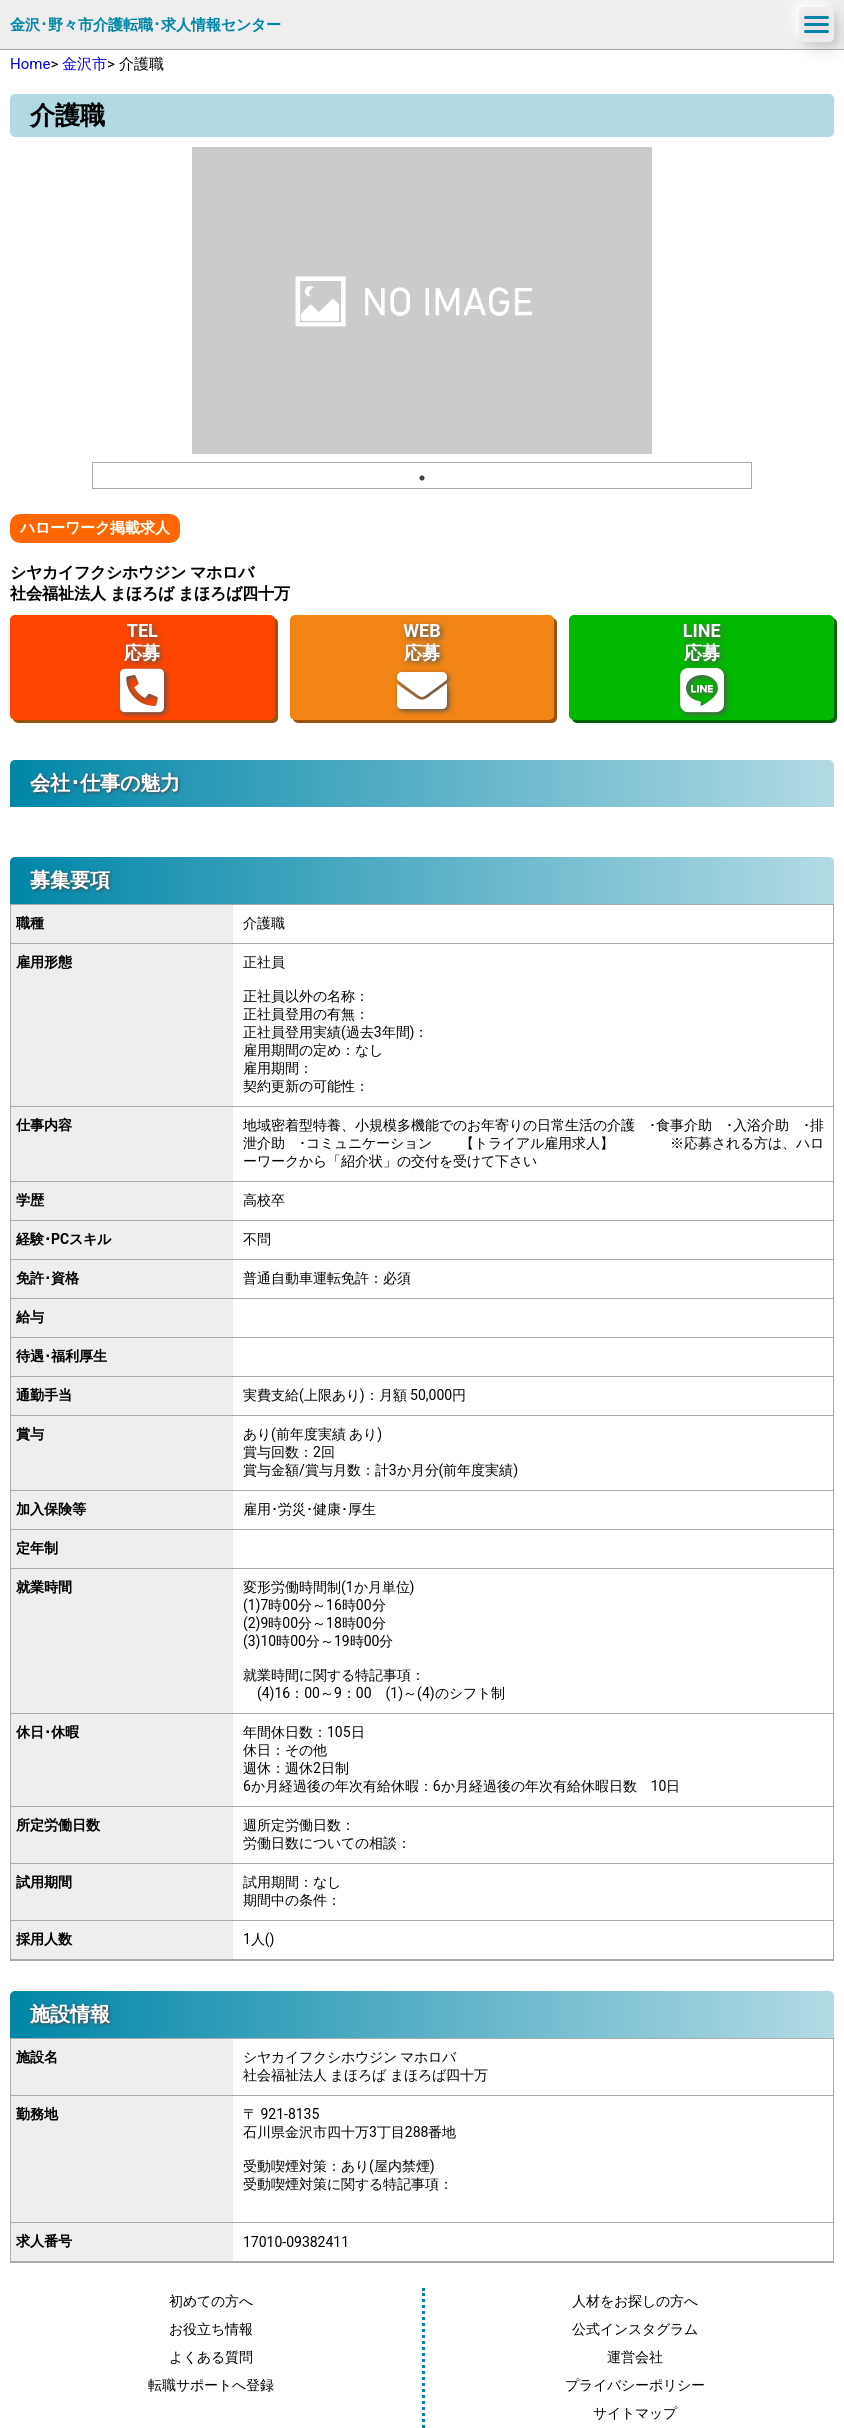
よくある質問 (211, 2357)
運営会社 (635, 2357)
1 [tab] (422, 478)
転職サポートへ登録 (211, 2385)
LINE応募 (702, 667)
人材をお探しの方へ (635, 2301)
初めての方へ (211, 2301)
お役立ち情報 (211, 2329)
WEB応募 (422, 667)
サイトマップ (635, 2413)
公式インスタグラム (635, 2329)
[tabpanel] (422, 300)
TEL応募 (142, 667)
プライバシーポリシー (635, 2385)
